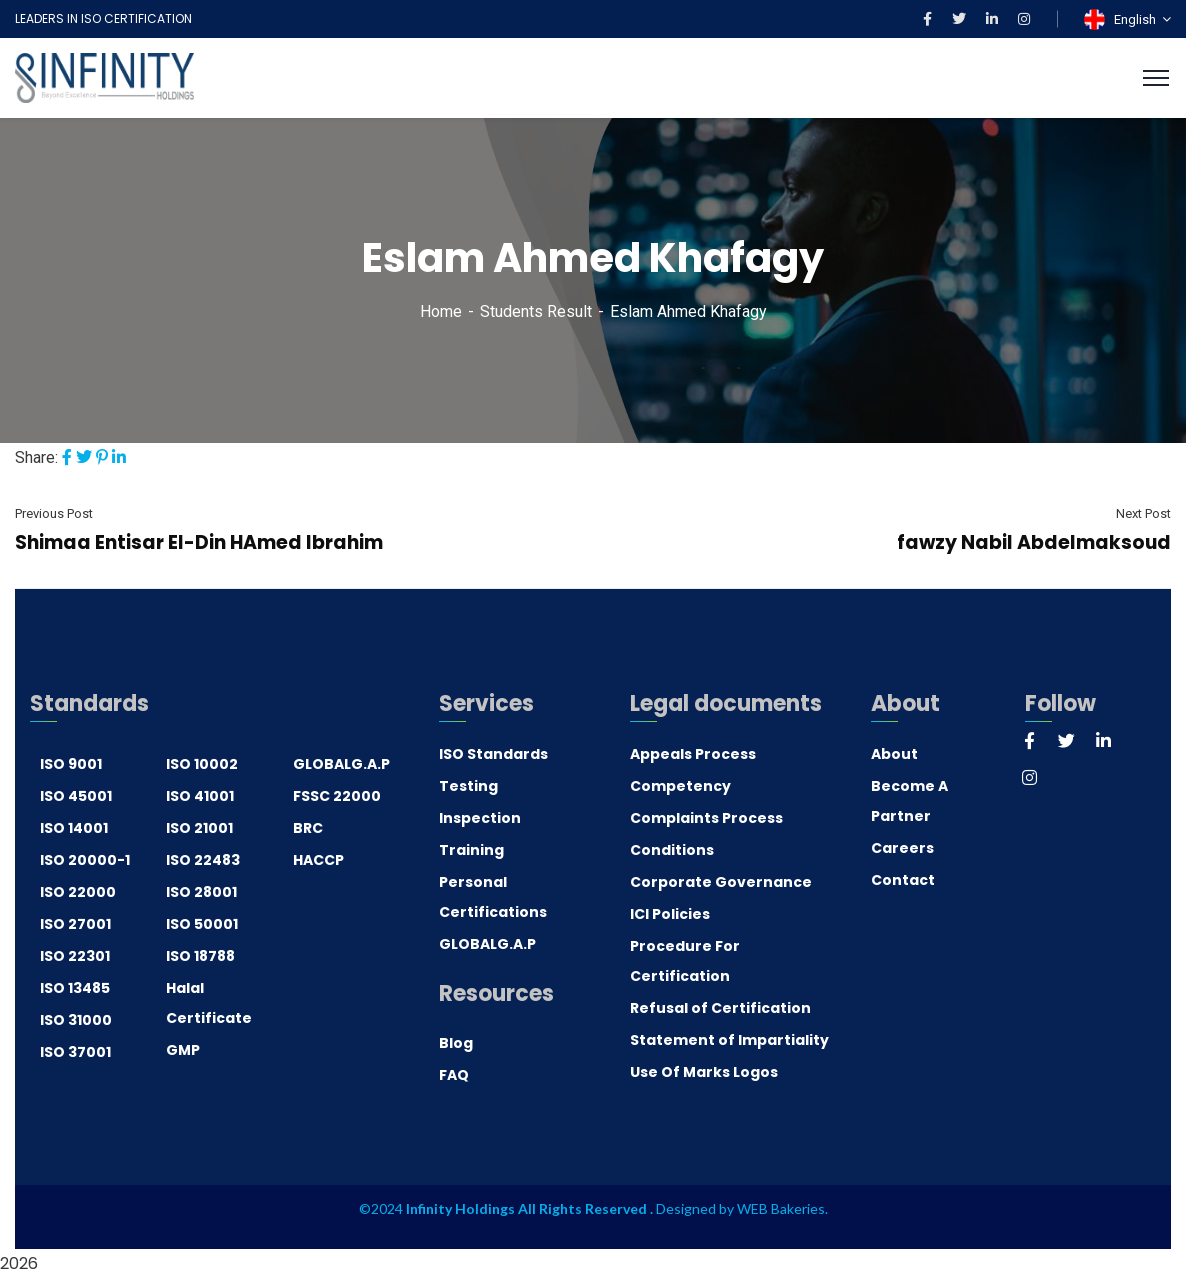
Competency (680, 786)
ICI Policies (670, 914)
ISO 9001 (71, 764)
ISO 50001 (202, 924)
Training (471, 850)
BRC (308, 828)
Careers (902, 848)
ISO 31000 (76, 1020)
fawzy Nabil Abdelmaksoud (1034, 542)
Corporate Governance (721, 882)
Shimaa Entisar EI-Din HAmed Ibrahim (199, 542)
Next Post (1143, 513)
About (894, 754)
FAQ (454, 1075)
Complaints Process (706, 818)
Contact (903, 880)
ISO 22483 (203, 860)
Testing (468, 786)
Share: (36, 457)
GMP (183, 1050)
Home (441, 311)
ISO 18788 (200, 956)
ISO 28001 (201, 892)
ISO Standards (493, 754)
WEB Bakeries (781, 1208)
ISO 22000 (78, 892)
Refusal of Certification (720, 1008)
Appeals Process (693, 754)
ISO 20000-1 (85, 860)
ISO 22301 (75, 956)
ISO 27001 (75, 924)
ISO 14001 (74, 828)
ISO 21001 (199, 828)
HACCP (318, 860)
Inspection (480, 818)
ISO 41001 (200, 796)
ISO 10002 (202, 764)
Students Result (536, 311)
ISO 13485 (75, 988)
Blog (456, 1043)
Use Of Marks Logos (704, 1072)
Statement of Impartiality (729, 1040)
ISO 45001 (76, 796)
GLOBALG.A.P (341, 764)
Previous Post (54, 513)
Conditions (672, 850)
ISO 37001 (75, 1052)
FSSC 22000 (337, 796)
